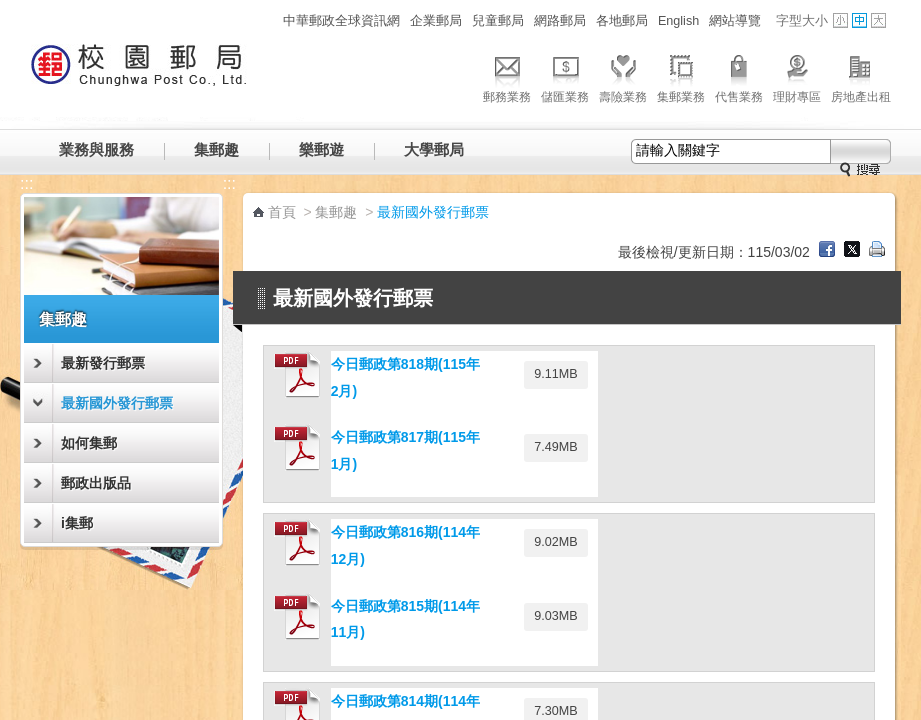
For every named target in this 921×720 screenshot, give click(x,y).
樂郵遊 (321, 149)
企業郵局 (436, 21)
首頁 (282, 212)
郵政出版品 (96, 483)
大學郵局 (434, 149)
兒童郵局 (498, 21)
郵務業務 (507, 76)
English (678, 21)
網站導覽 (735, 21)
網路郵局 (560, 21)
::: (266, 20)
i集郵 (77, 523)
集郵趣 (216, 149)
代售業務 (739, 76)
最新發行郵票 (103, 363)
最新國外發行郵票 (117, 403)
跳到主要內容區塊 (10, 10)
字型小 (840, 20)
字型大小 (802, 21)
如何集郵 (89, 443)
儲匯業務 (565, 76)
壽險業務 (623, 76)
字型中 (859, 20)
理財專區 (797, 76)
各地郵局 (622, 21)
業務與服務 (96, 149)
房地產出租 (861, 76)
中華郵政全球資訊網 (341, 21)
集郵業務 (681, 76)
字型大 (878, 20)
